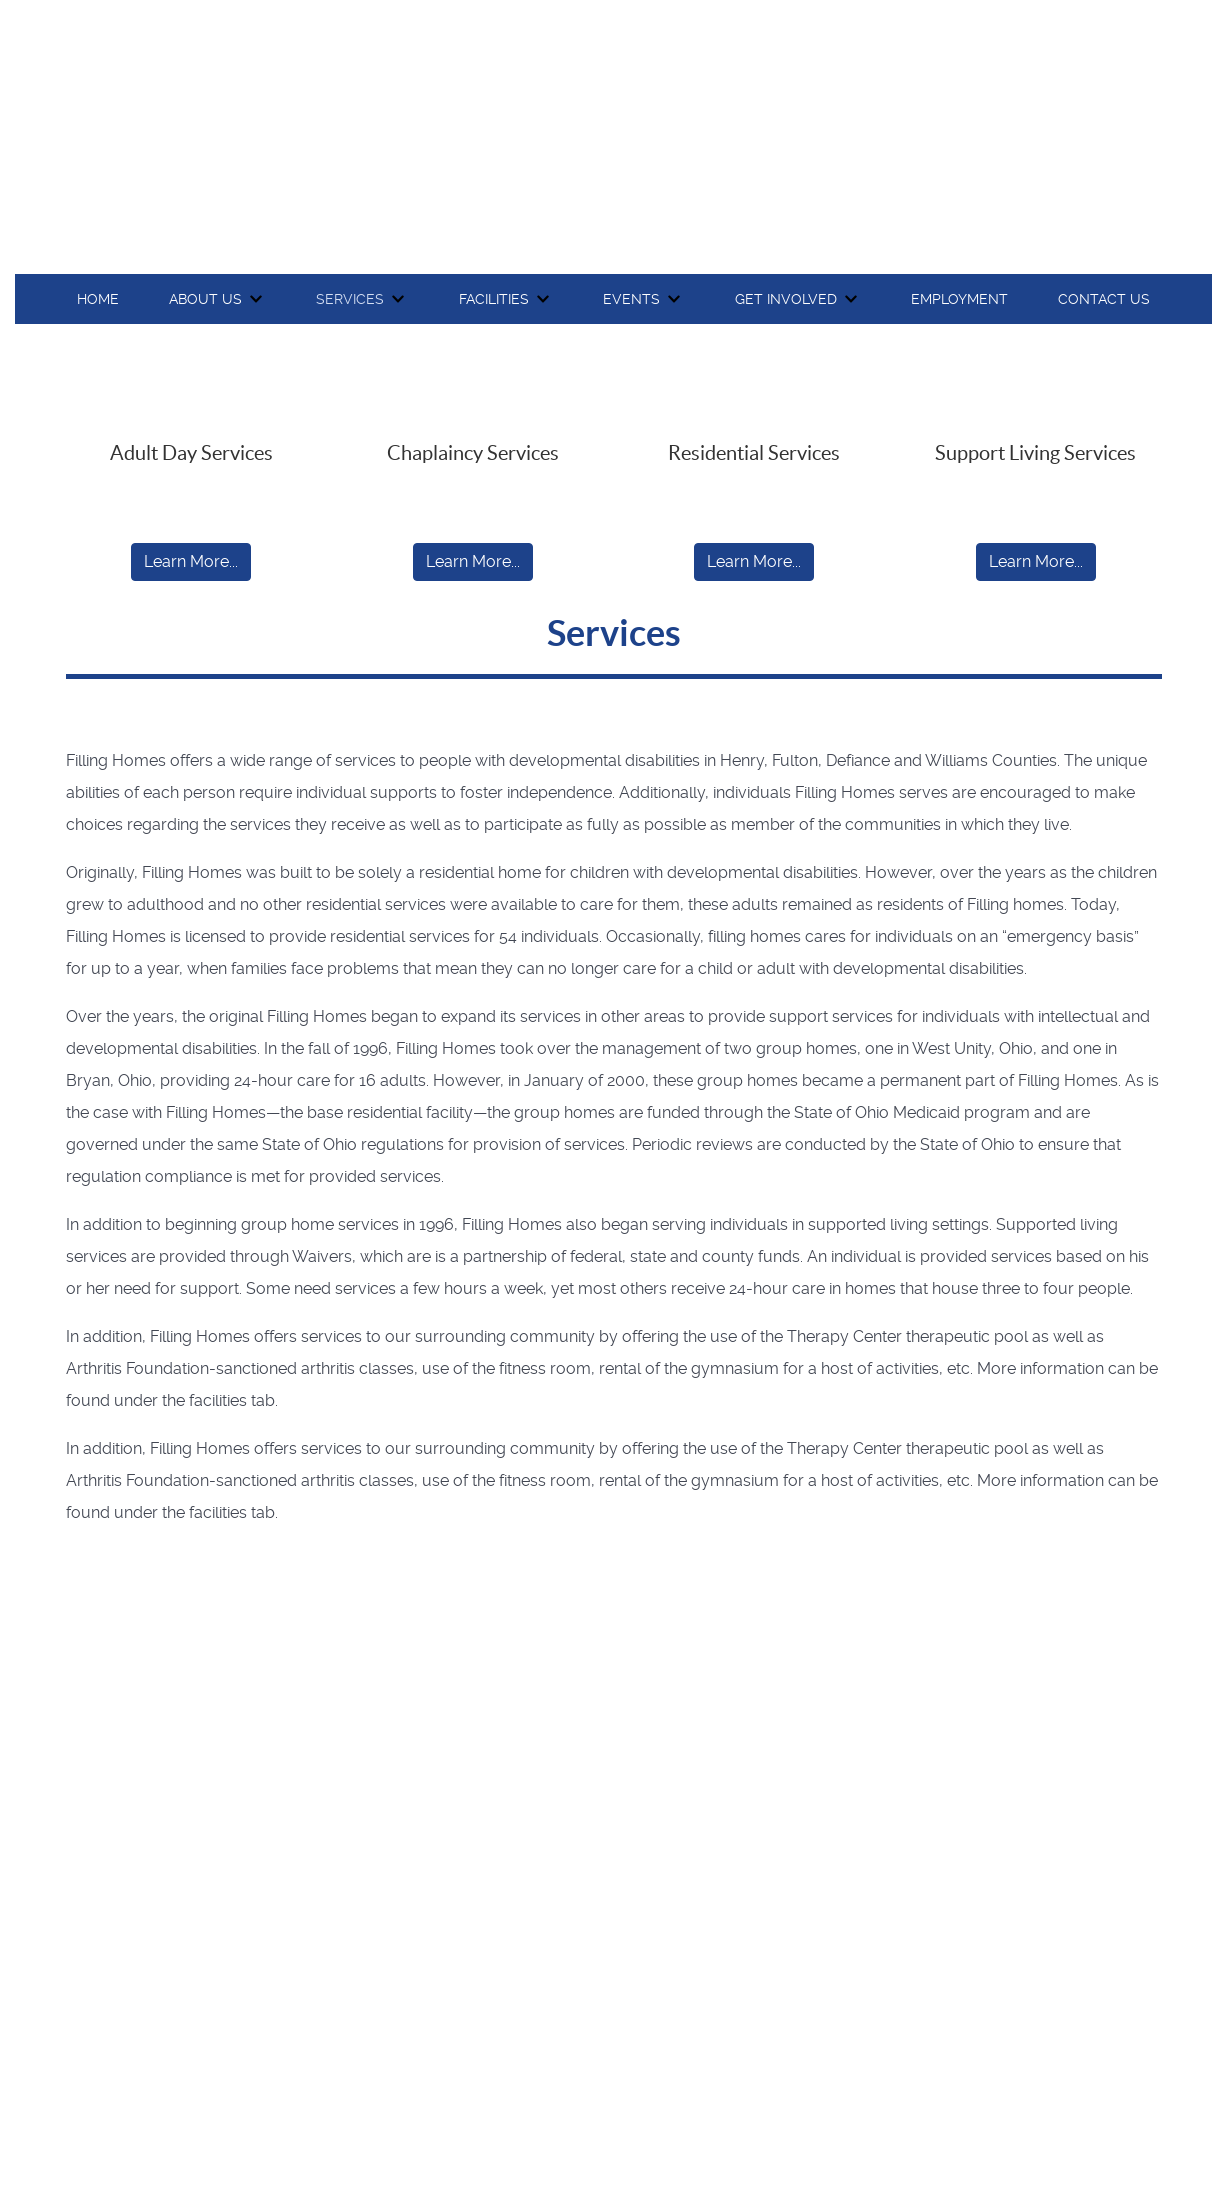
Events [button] (631, 299)
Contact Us (1104, 299)
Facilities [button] (494, 299)
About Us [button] (205, 299)
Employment (959, 299)
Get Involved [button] (786, 299)
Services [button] (350, 299)
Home (98, 299)
